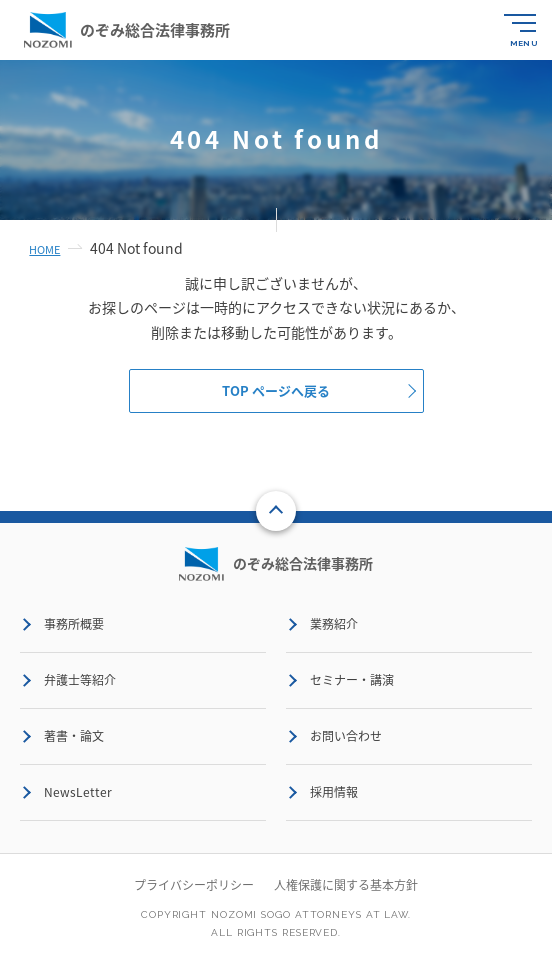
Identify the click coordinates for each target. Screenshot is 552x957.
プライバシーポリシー (194, 885)
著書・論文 (74, 736)
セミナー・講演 (352, 680)
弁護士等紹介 (80, 680)
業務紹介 (334, 624)
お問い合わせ (346, 736)
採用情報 (334, 792)
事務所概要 (74, 624)
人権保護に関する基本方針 (346, 885)
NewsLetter (78, 792)
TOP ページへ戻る (276, 390)
